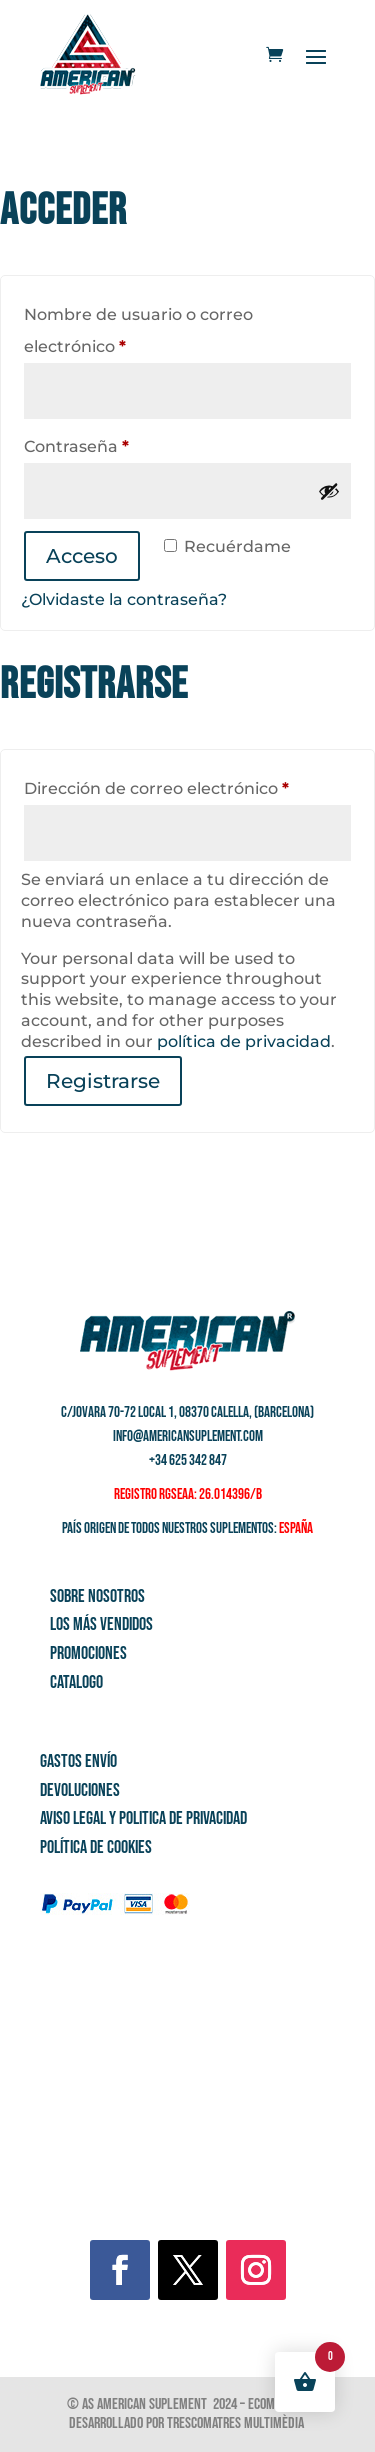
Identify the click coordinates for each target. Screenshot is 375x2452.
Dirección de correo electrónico (187, 785)
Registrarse (103, 1081)
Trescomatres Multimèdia (237, 2423)
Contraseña (121, 443)
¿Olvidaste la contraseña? (124, 599)
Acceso (82, 556)
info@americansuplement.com (188, 1436)
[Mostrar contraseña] (329, 491)
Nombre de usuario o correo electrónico (138, 330)
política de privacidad (244, 1041)
